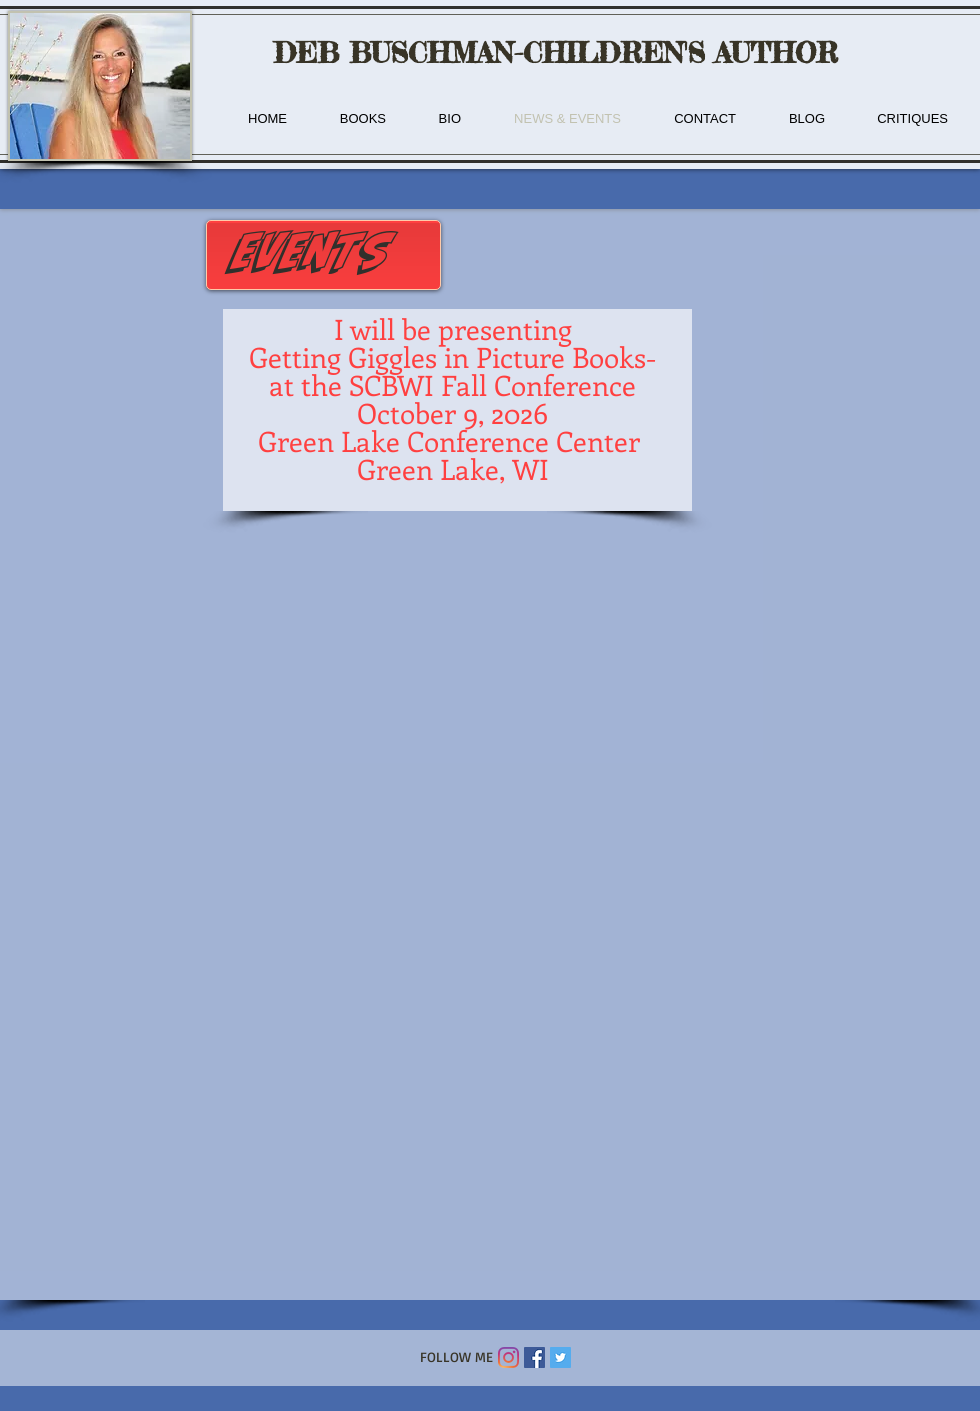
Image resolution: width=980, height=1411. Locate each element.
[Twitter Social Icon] (560, 1357)
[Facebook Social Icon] (534, 1357)
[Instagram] (508, 1357)
